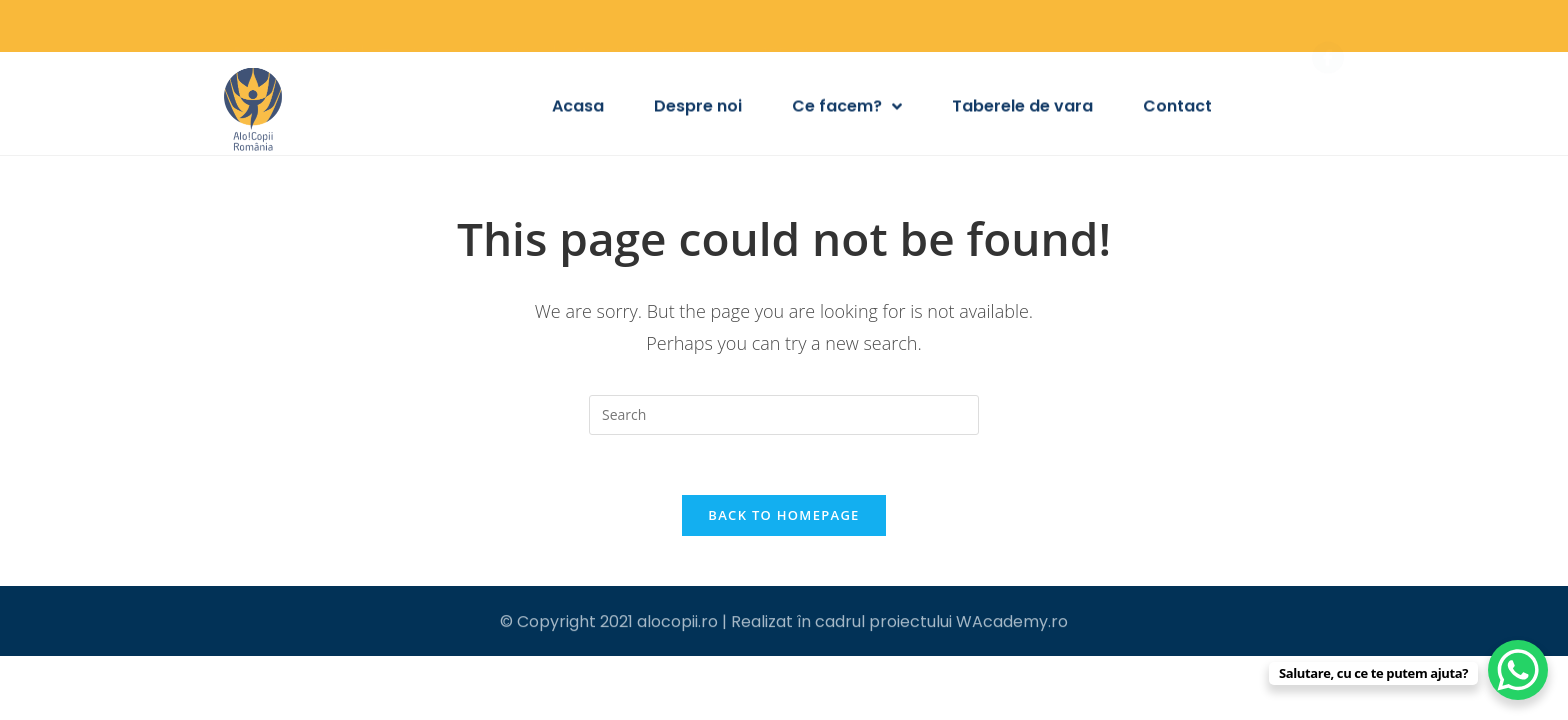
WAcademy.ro (1012, 622)
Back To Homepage (783, 515)
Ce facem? (847, 109)
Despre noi (698, 108)
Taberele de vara (1022, 108)
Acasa (578, 108)
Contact (1177, 108)
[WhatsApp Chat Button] (1518, 670)
